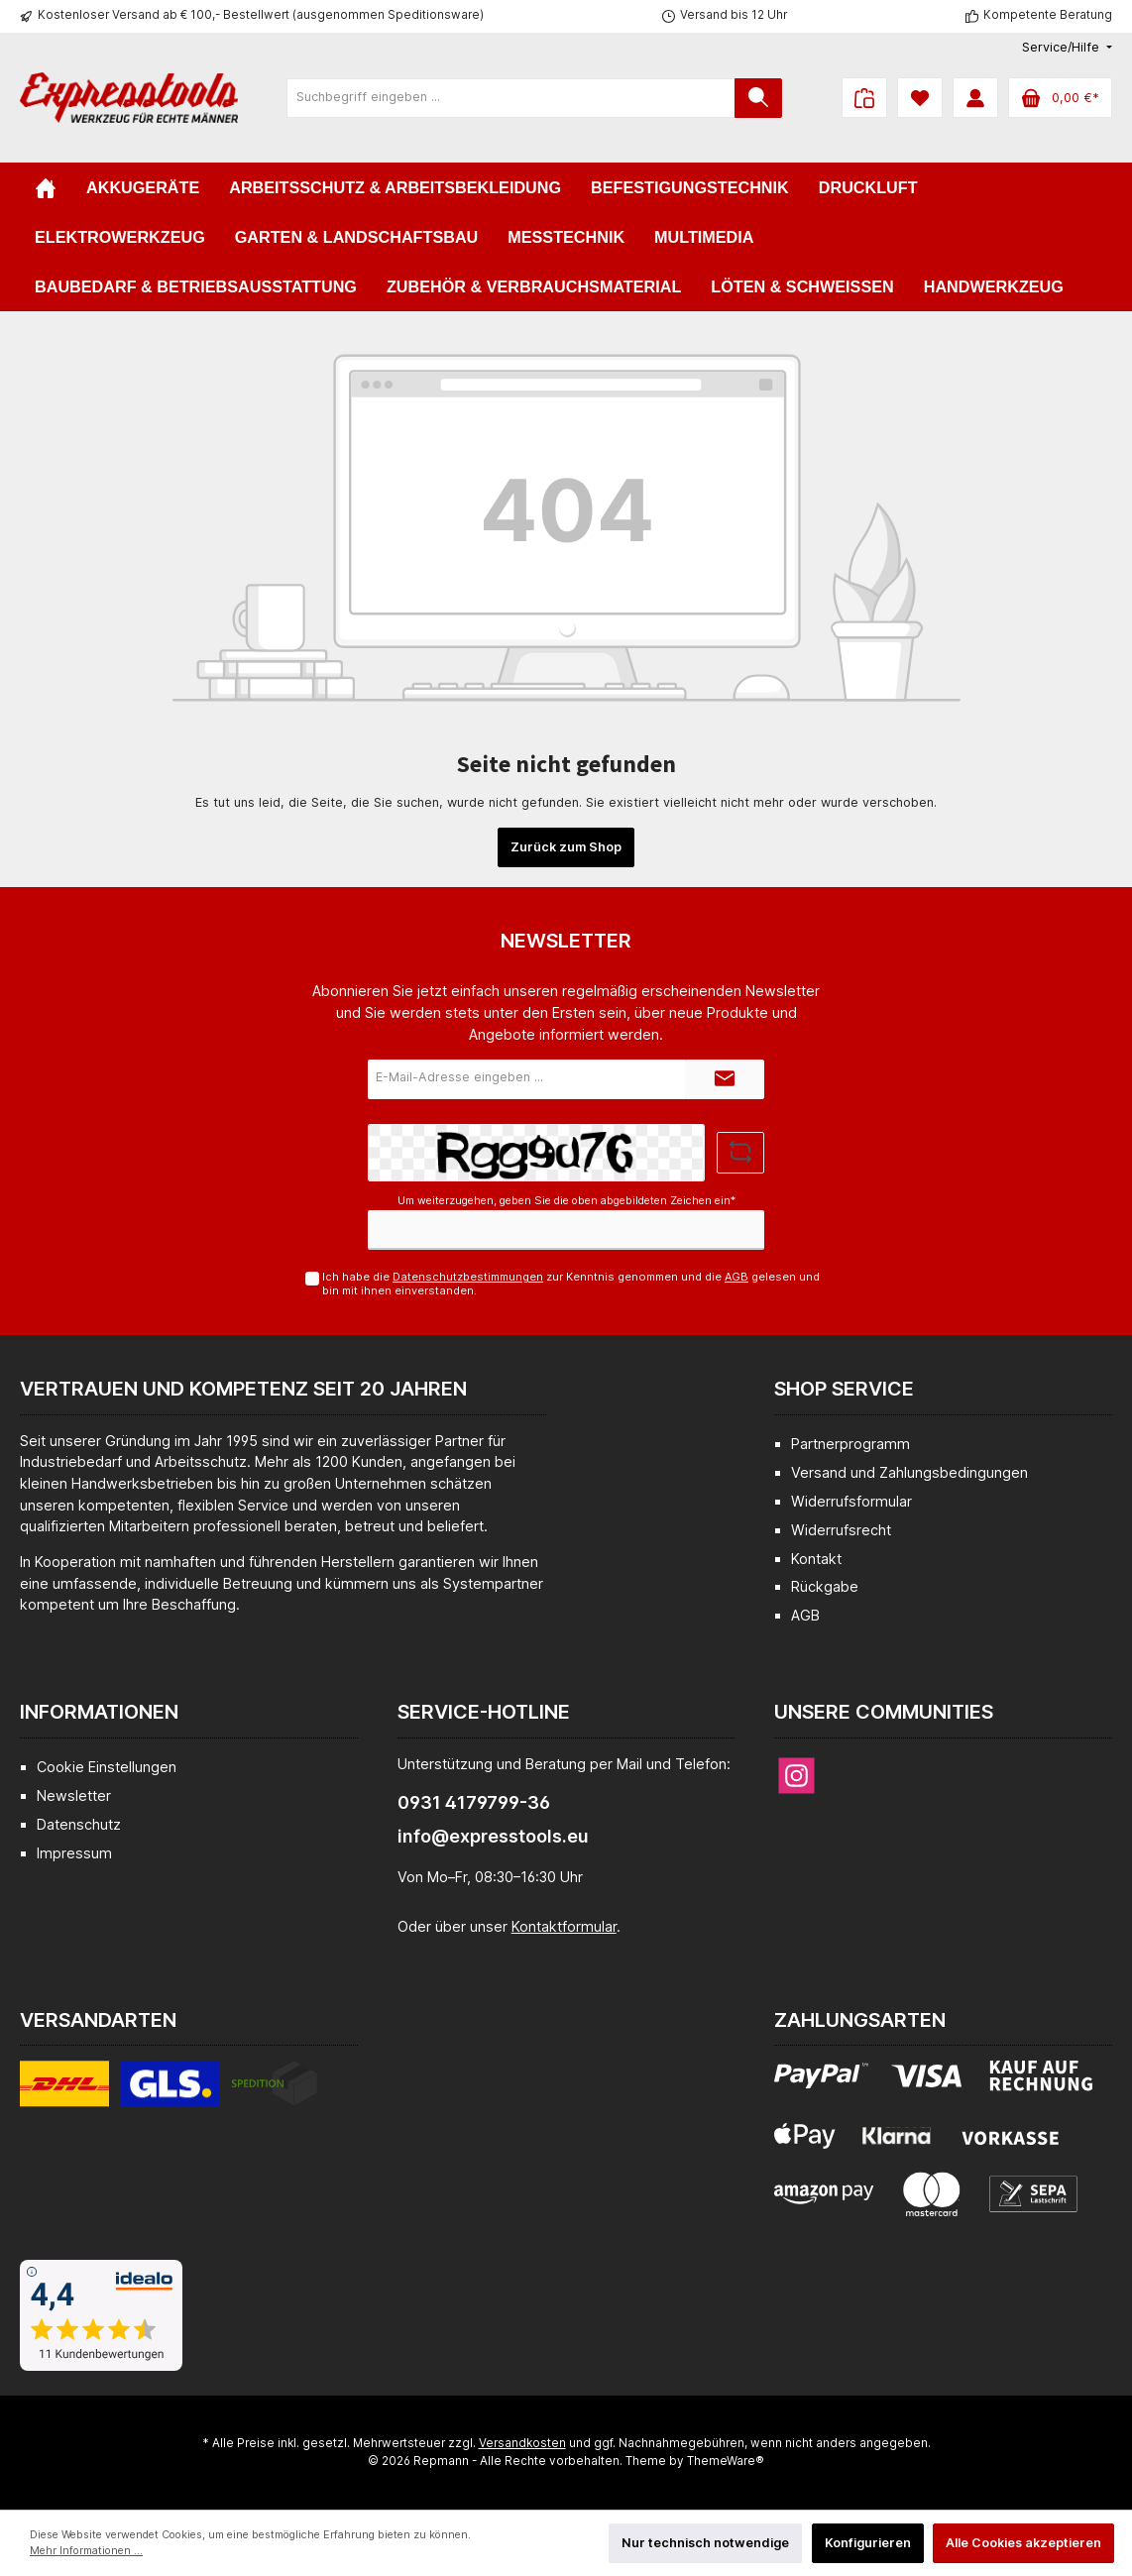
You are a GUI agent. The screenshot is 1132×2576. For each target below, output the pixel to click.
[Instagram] (796, 1775)
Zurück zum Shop (566, 847)
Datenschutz (79, 1824)
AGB (736, 1277)
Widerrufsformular (851, 1501)
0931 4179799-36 (473, 1802)
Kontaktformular (564, 1926)
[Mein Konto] (975, 97)
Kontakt (816, 1558)
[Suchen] (758, 98)
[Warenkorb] (1060, 97)
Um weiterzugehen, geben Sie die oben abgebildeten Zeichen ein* (566, 1200)
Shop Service (844, 1388)
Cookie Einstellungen (106, 1766)
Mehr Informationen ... (86, 2550)
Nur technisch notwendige (705, 2542)
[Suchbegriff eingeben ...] (511, 98)
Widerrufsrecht (841, 1529)
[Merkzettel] (920, 97)
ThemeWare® (725, 2461)
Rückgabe (824, 1586)
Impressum (74, 1853)
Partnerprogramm (850, 1443)
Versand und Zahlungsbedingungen (909, 1472)
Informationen (99, 1712)
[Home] (45, 187)
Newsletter (74, 1795)
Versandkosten (522, 2443)
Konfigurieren (868, 2542)
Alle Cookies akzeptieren (1023, 2542)
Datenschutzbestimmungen (468, 1277)
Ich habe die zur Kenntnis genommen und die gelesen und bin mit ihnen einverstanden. (571, 1283)
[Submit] (724, 1079)
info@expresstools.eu (493, 1836)
